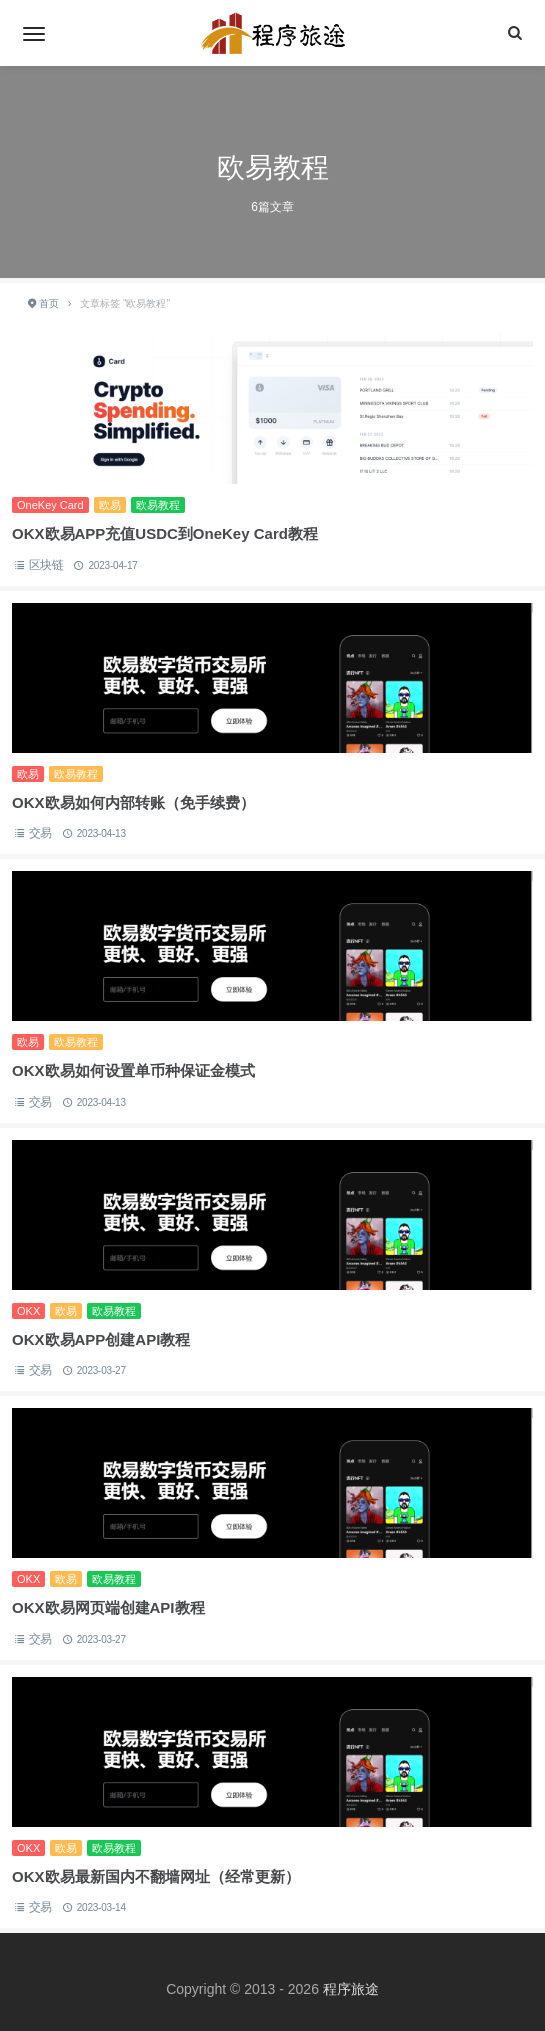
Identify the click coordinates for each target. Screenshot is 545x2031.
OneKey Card (50, 505)
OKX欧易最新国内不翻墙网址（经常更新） (156, 1876)
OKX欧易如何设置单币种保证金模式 (133, 1070)
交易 (41, 833)
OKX (28, 1311)
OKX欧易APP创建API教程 (101, 1339)
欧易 (110, 505)
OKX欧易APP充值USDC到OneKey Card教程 (165, 533)
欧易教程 (158, 505)
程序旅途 (351, 1989)
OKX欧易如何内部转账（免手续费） (133, 802)
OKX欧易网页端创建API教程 (108, 1607)
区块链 (46, 565)
